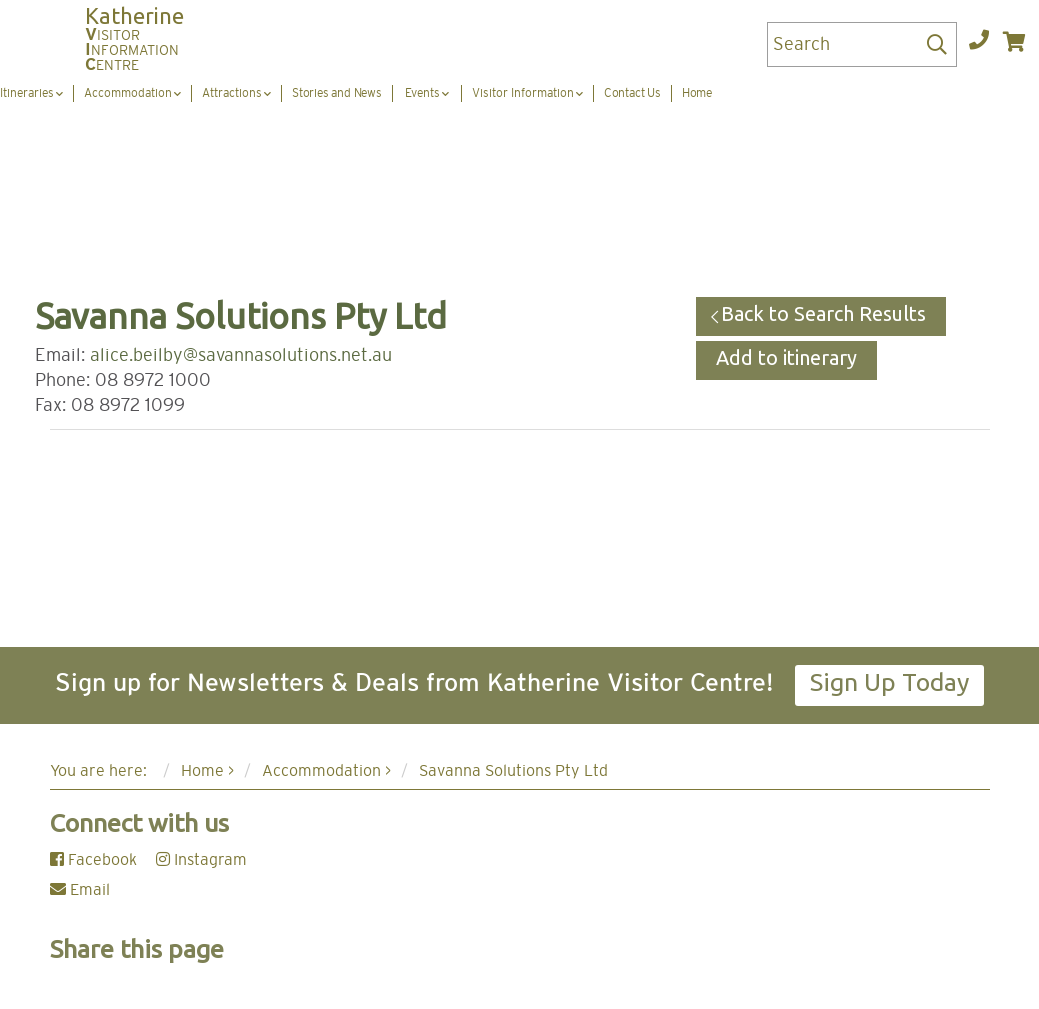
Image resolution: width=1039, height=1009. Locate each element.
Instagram (201, 860)
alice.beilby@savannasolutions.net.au (241, 356)
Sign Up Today (889, 682)
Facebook (93, 860)
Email (80, 890)
